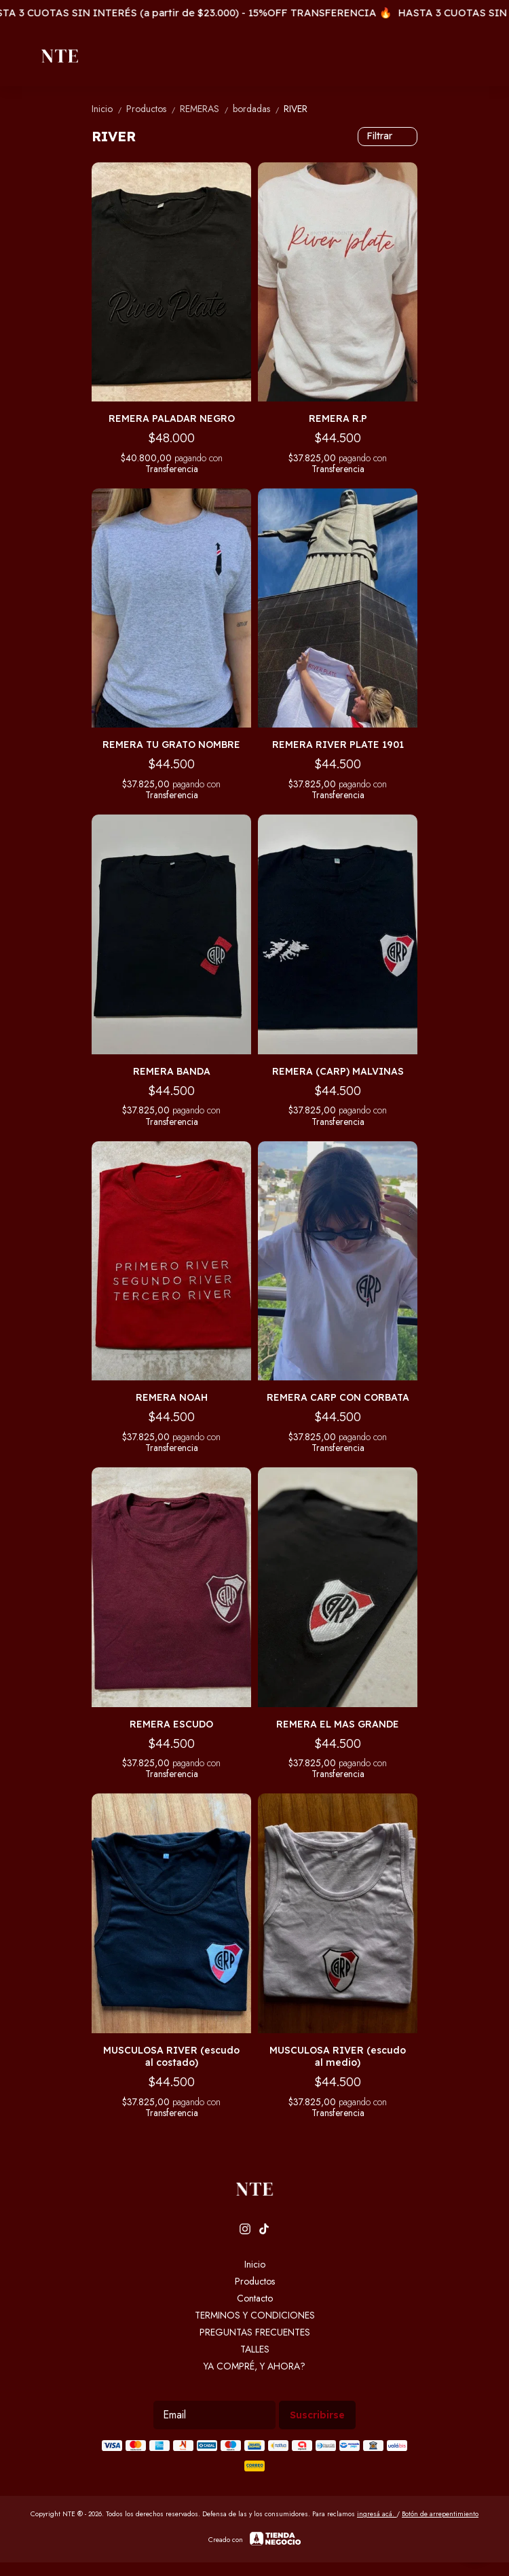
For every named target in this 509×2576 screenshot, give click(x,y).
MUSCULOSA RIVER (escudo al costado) (171, 2056)
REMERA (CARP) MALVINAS (338, 1071)
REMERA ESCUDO (171, 1724)
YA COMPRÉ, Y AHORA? (254, 2366)
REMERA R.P (338, 418)
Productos (153, 108)
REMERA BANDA (171, 1071)
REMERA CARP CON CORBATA (338, 1397)
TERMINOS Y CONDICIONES (255, 2315)
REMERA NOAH (172, 1397)
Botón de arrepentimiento (440, 2514)
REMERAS (206, 108)
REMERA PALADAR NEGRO (172, 418)
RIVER (295, 108)
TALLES (254, 2349)
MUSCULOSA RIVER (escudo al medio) (337, 2056)
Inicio (109, 108)
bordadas (258, 108)
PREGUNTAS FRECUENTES (255, 2332)
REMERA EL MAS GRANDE (337, 1724)
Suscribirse (317, 2415)
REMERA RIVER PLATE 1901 (338, 744)
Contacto (255, 2298)
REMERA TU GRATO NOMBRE (171, 744)
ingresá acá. (376, 2514)
